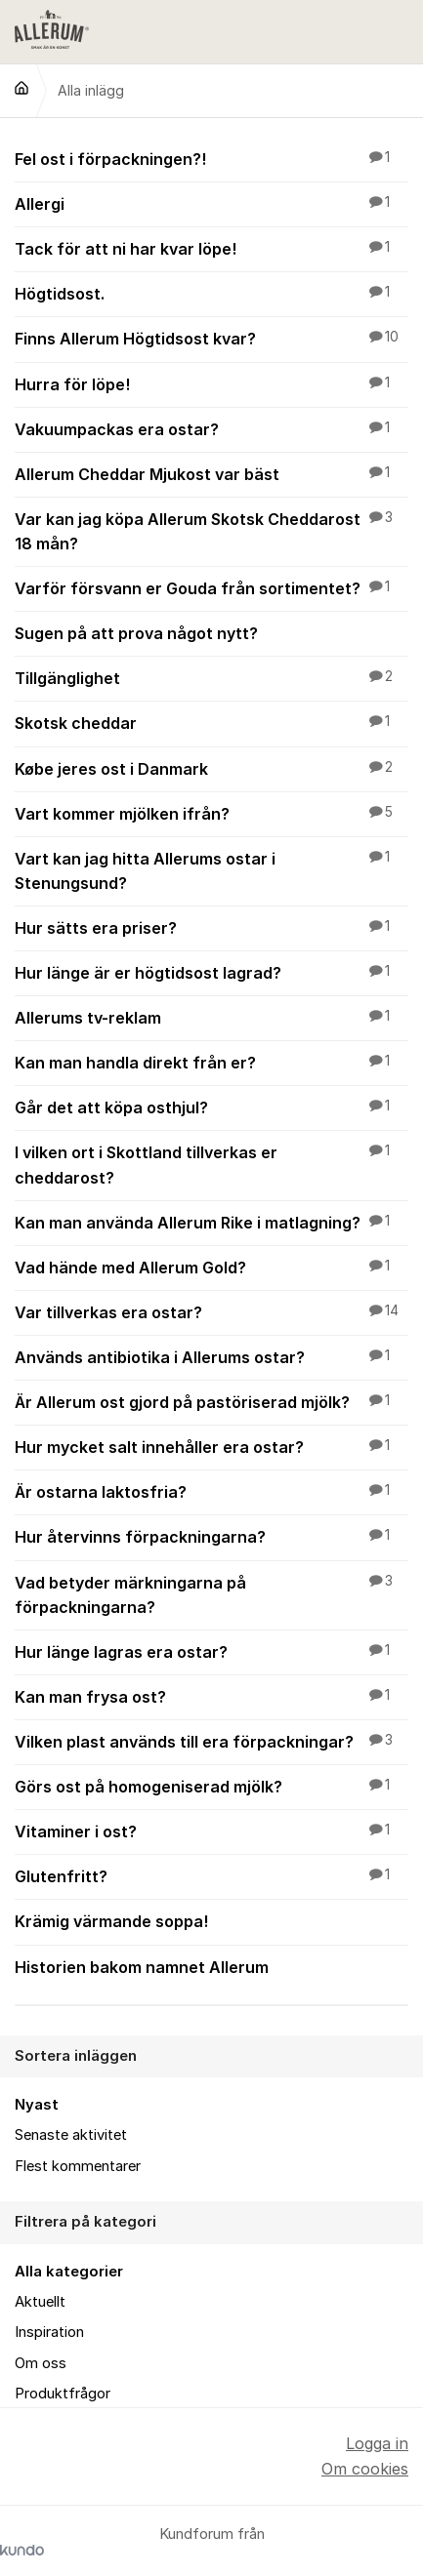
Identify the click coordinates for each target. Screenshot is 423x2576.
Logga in (377, 2443)
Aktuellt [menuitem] (40, 2302)
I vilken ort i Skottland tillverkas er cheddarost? (211, 1164)
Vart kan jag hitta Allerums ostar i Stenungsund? (211, 870)
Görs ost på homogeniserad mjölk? (211, 1785)
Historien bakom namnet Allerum (211, 1966)
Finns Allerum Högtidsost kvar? (211, 337)
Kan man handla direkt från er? (211, 1061)
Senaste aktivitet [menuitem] (71, 2135)
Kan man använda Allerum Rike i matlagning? (211, 1221)
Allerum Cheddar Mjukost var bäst (211, 473)
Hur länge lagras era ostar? (211, 1651)
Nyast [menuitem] (37, 2104)
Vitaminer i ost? (211, 1830)
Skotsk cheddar (211, 722)
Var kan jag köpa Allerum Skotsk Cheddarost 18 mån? (211, 530)
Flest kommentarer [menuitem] (78, 2166)
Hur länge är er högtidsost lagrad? (211, 972)
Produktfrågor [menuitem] (62, 2393)
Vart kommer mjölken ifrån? (211, 813)
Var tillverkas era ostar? (211, 1311)
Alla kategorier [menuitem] (69, 2271)
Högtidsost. (211, 292)
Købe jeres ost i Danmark (211, 768)
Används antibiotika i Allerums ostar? (211, 1356)
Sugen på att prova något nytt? (211, 632)
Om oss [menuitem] (40, 2363)
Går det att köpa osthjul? (211, 1106)
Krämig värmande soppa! (211, 1920)
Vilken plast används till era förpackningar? (211, 1740)
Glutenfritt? (211, 1875)
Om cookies (364, 2468)
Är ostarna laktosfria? (211, 1491)
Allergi (211, 203)
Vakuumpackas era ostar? (211, 428)
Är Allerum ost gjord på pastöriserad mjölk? (211, 1401)
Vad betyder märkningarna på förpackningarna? (211, 1594)
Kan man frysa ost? (211, 1696)
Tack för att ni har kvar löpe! (211, 248)
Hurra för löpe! (211, 383)
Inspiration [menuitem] (49, 2332)
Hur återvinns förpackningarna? (211, 1536)
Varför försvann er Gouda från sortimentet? (211, 587)
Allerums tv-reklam (211, 1016)
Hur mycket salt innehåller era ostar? (211, 1446)
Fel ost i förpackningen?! (211, 158)
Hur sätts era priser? (211, 927)
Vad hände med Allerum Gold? (211, 1266)
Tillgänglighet (211, 677)
